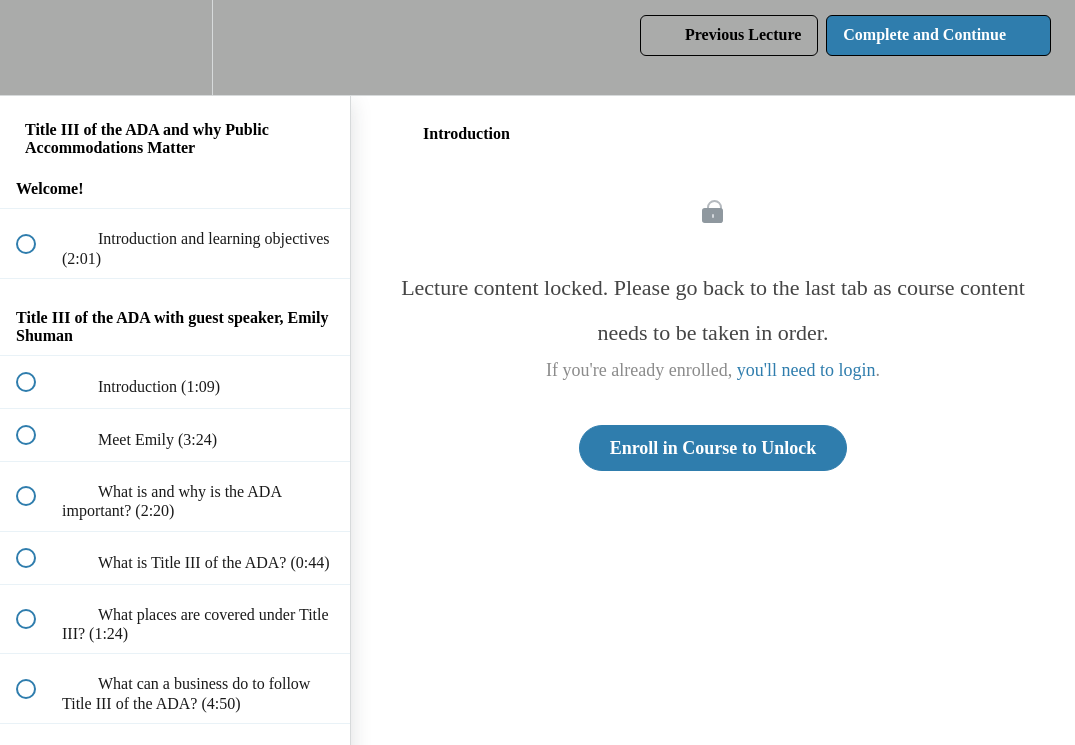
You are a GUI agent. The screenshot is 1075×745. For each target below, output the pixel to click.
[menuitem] (175, 47)
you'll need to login (806, 370)
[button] (37, 47)
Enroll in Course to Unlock (713, 448)
